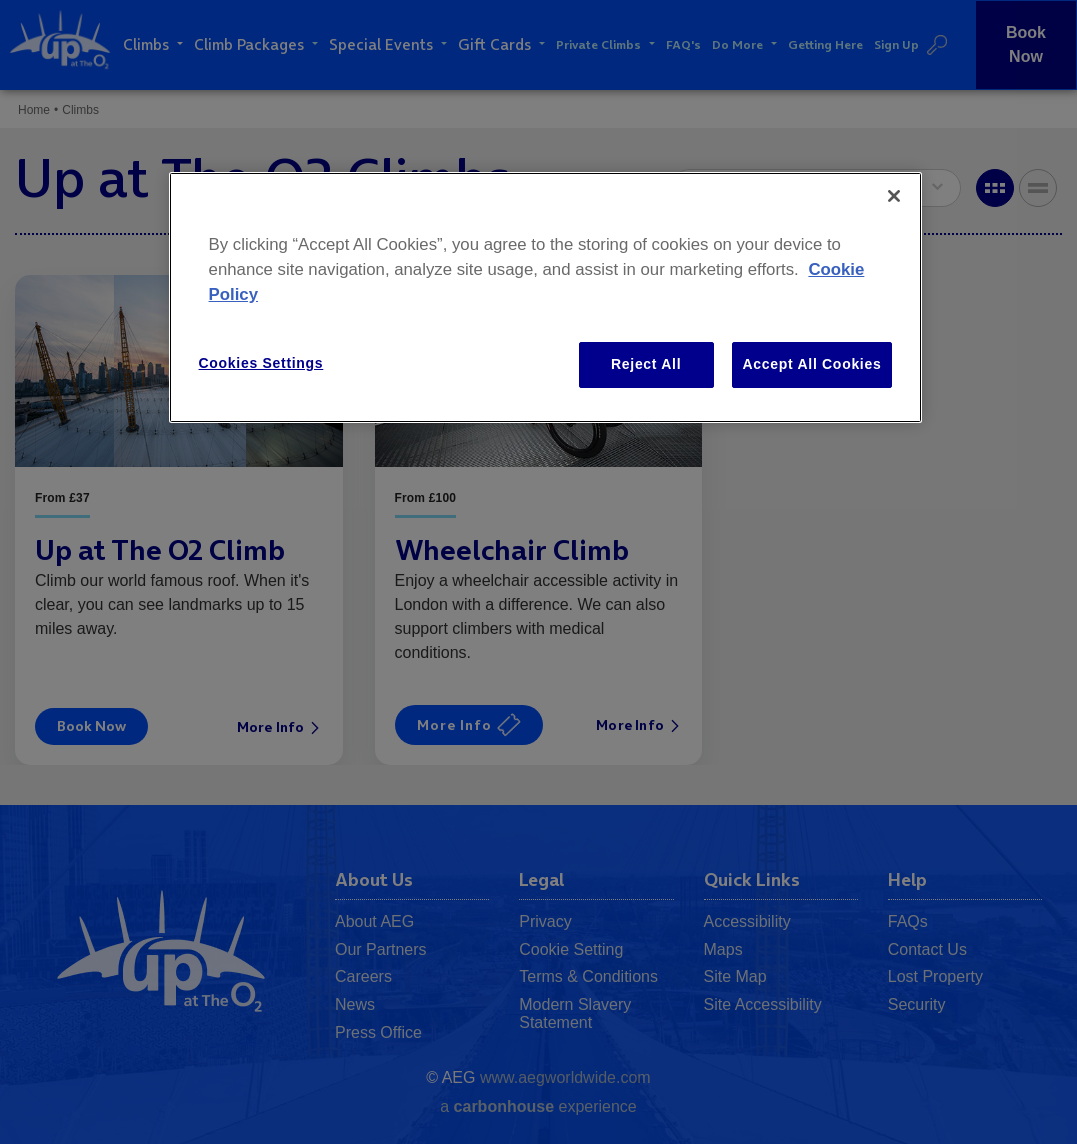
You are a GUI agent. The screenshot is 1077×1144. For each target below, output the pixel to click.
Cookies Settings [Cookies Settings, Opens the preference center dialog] (261, 363)
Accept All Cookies (812, 364)
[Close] (894, 196)
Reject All (646, 364)
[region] (546, 297)
